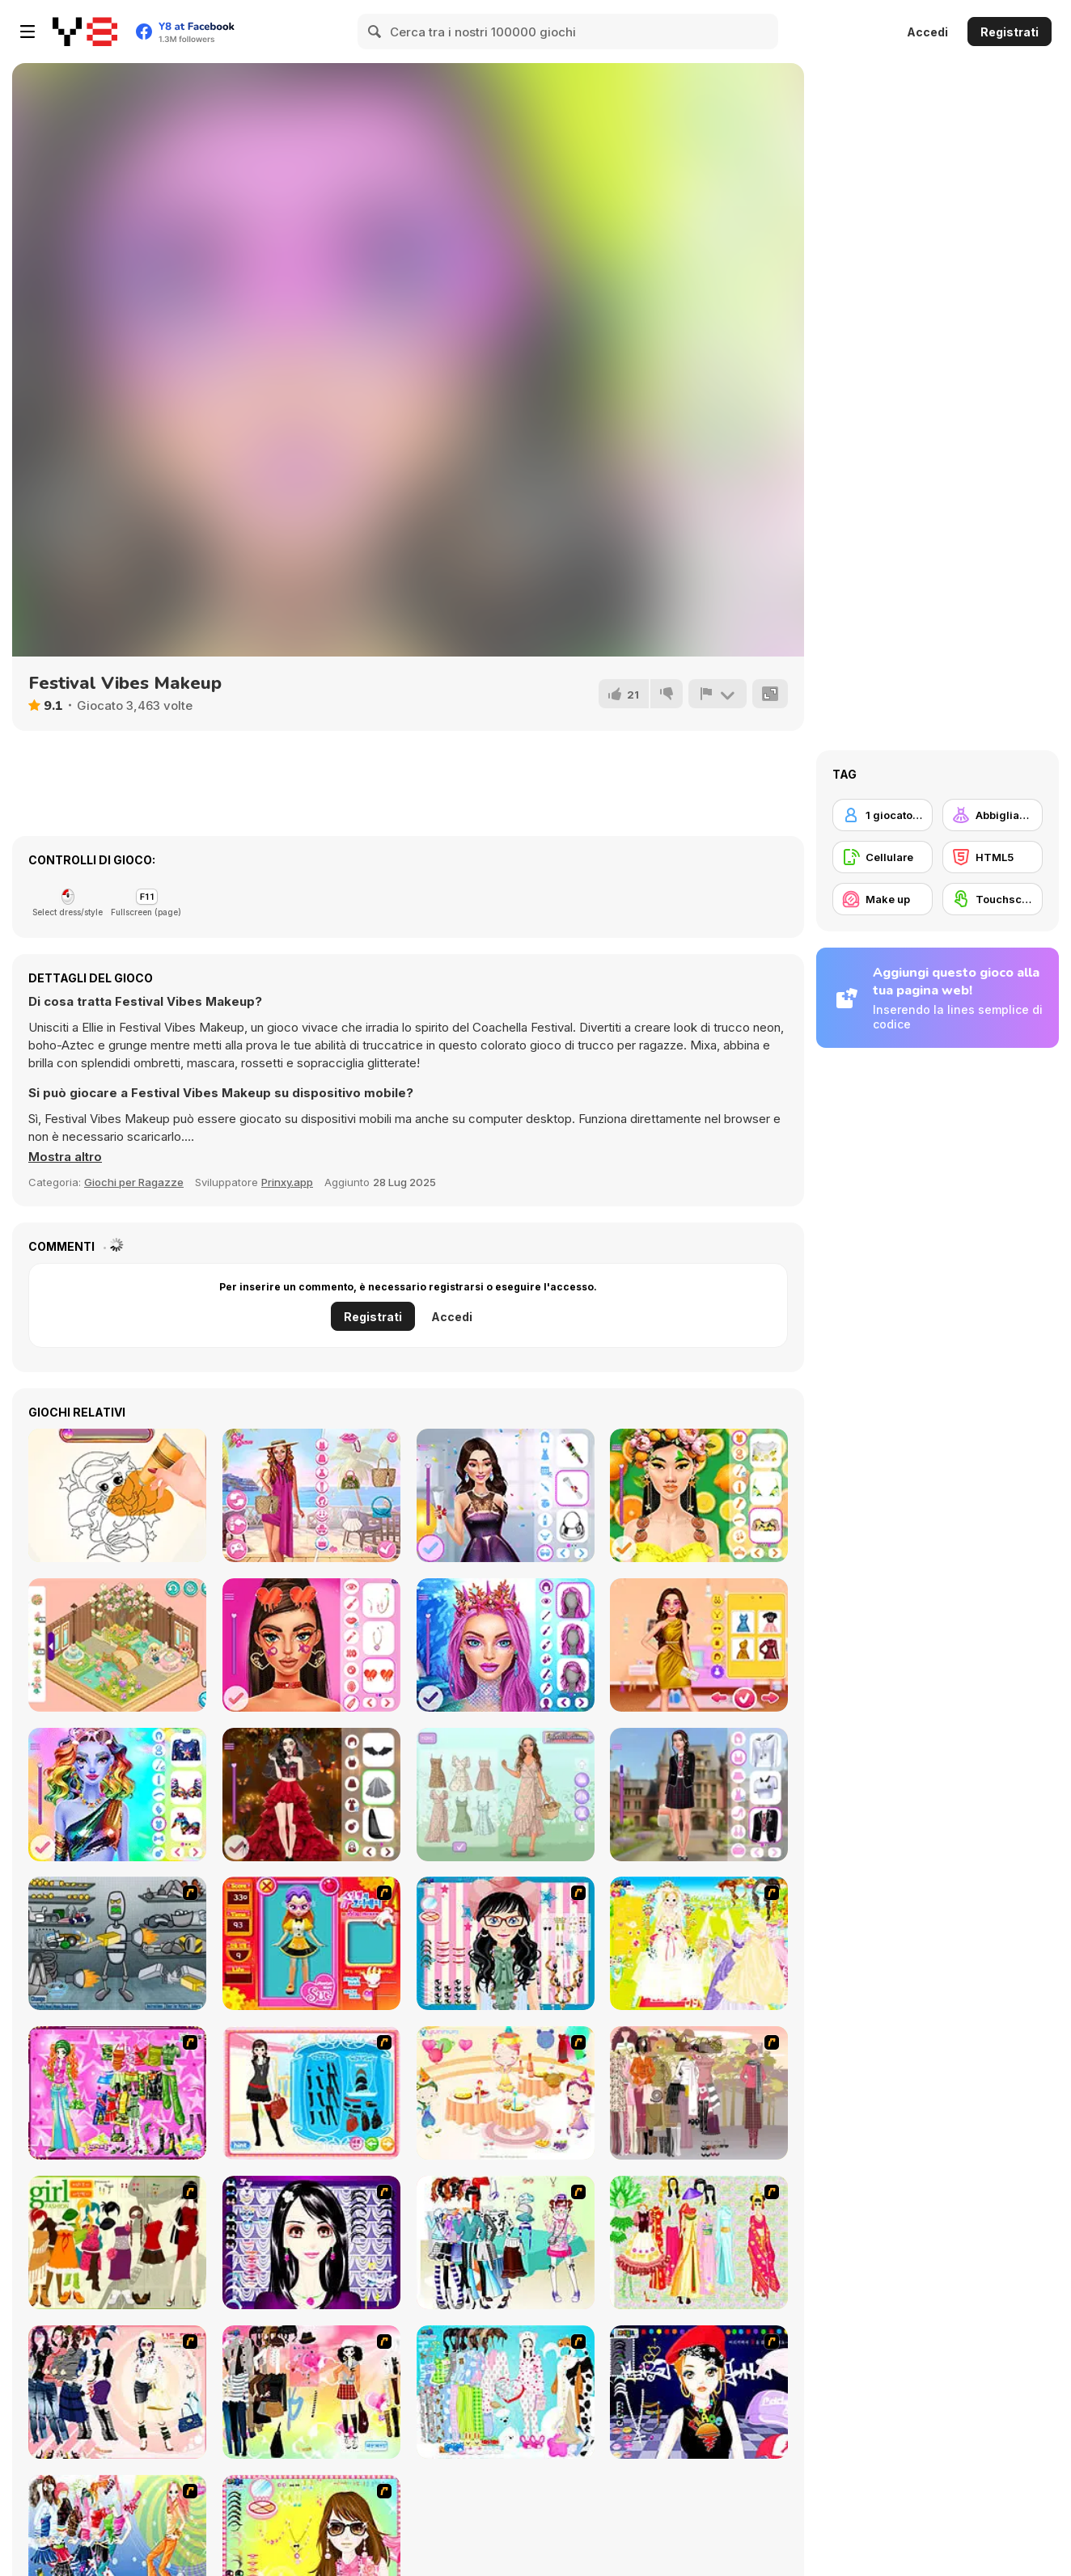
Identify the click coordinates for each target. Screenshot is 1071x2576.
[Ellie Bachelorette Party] (699, 1645)
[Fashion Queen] (311, 2093)
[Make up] (882, 899)
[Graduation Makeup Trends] (506, 1495)
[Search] (375, 31)
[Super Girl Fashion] (117, 2242)
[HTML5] (992, 857)
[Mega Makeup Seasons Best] (311, 1645)
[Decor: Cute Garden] (117, 1645)
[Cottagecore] (506, 1794)
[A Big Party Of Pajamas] (506, 2392)
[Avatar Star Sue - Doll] (311, 1943)
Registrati (1009, 32)
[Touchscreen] (992, 899)
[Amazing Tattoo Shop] (117, 1495)
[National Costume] (699, 2242)
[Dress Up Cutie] (506, 1943)
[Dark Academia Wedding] (311, 1794)
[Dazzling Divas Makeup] (117, 1794)
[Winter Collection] (506, 2242)
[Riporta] (717, 693)
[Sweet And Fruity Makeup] (699, 1495)
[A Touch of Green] (117, 2093)
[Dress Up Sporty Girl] (117, 2392)
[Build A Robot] (117, 1943)
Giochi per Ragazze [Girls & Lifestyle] (134, 1182)
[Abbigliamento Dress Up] (992, 815)
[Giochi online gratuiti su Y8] (85, 31)
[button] (65, 1157)
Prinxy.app (287, 1182)
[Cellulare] (882, 857)
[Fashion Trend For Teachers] (699, 2093)
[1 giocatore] (882, 815)
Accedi (927, 32)
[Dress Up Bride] (699, 1943)
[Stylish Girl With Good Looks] (699, 2392)
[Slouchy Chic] (311, 2392)
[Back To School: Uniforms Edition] (699, 1794)
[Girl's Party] (506, 2093)
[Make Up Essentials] (311, 2242)
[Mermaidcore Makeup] (506, 1645)
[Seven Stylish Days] (311, 1495)
